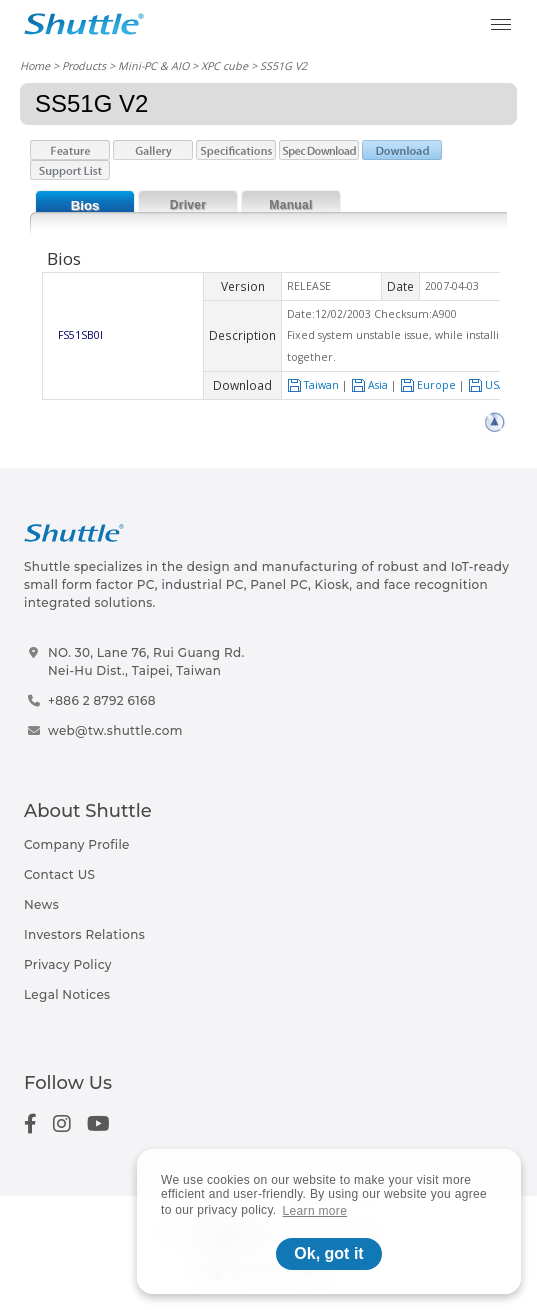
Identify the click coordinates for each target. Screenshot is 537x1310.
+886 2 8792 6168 (102, 700)
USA (487, 385)
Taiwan (313, 385)
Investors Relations (84, 934)
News (41, 904)
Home (35, 65)
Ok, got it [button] (328, 1253)
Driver (188, 205)
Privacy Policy (68, 964)
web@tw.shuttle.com (115, 730)
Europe (428, 385)
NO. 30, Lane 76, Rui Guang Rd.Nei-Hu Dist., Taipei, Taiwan (146, 661)
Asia (369, 385)
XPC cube (224, 65)
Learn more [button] (315, 1211)
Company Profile (77, 844)
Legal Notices (67, 994)
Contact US (59, 874)
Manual (290, 205)
